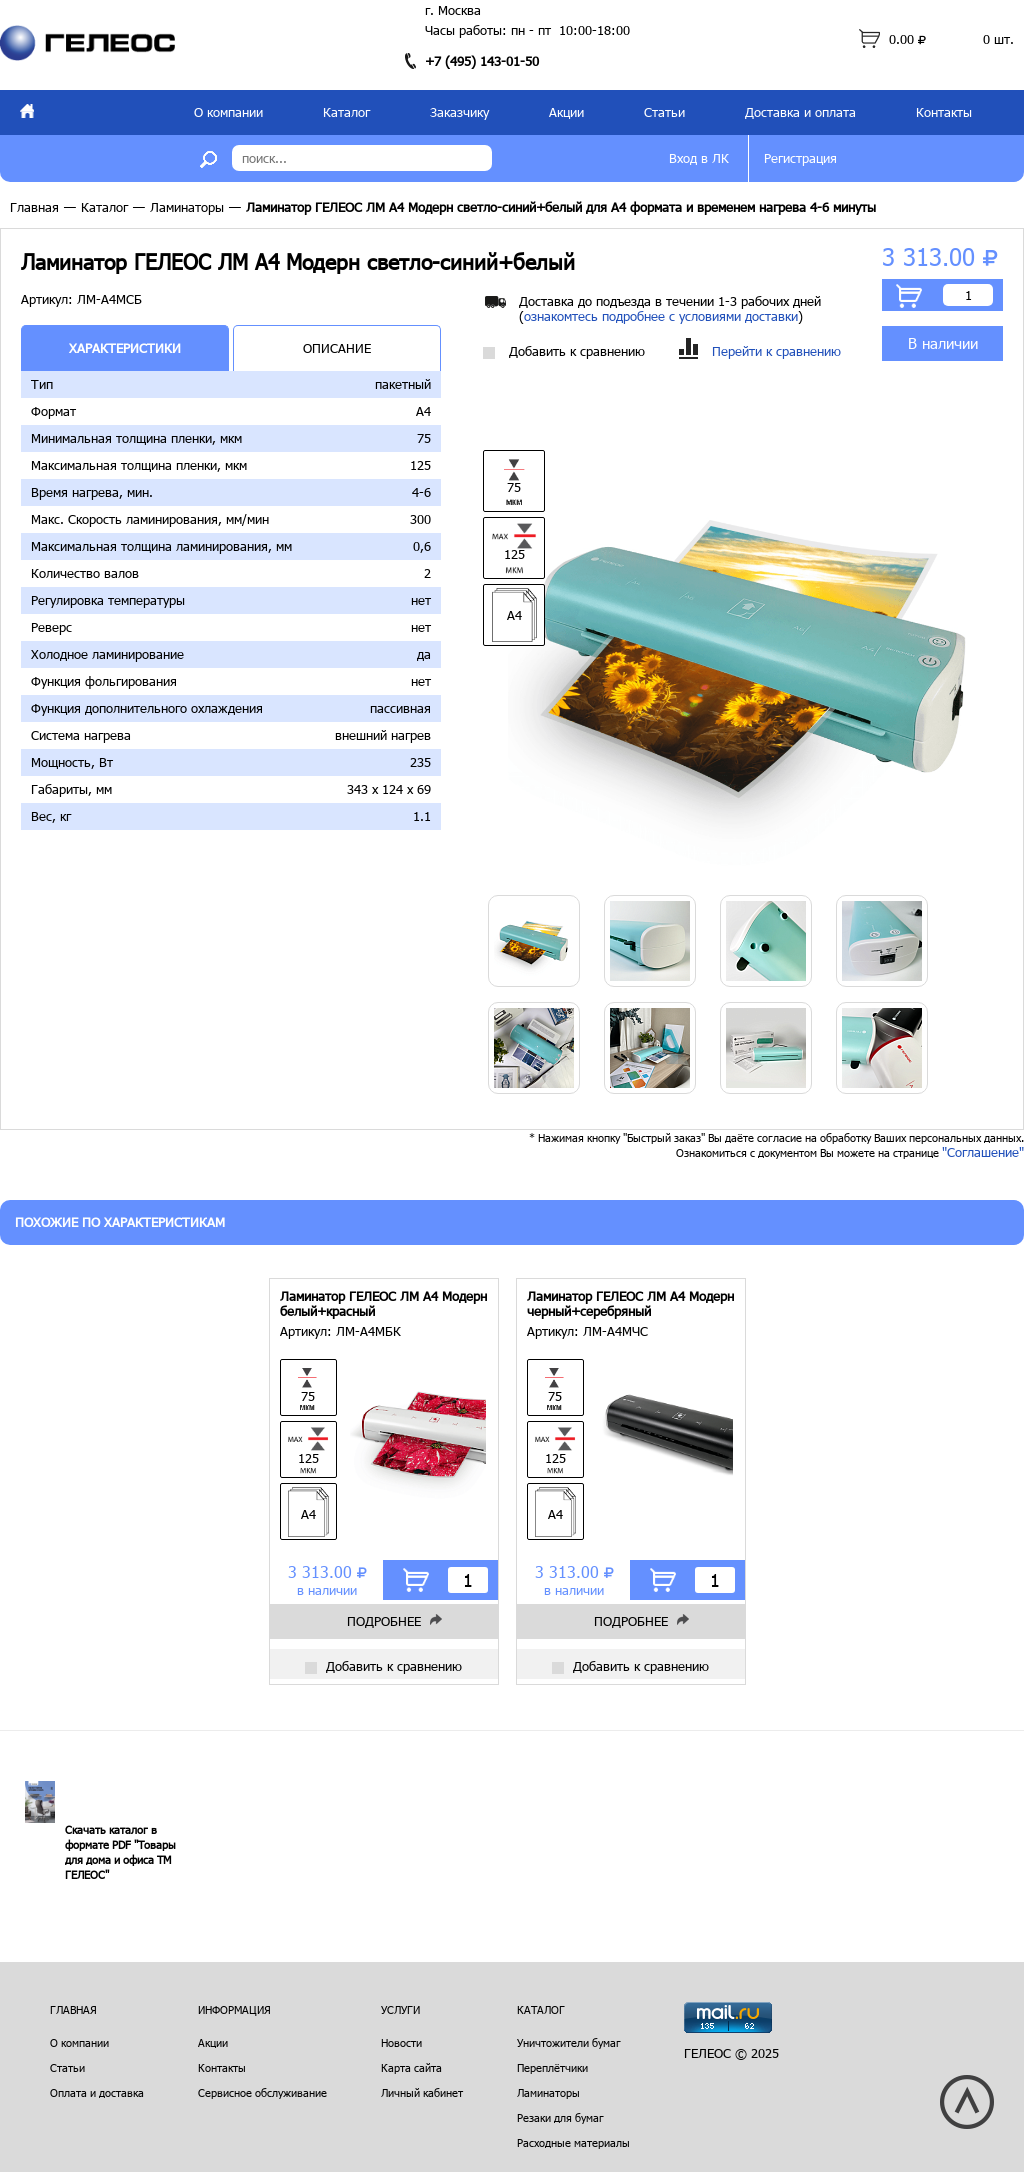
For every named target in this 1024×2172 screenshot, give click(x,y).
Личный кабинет (422, 2092)
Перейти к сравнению (760, 351)
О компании (228, 112)
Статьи (664, 112)
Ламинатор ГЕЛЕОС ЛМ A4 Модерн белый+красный (383, 1304)
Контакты (944, 112)
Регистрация (800, 158)
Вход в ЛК (699, 158)
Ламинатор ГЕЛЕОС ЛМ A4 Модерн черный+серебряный (630, 1304)
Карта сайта (411, 2067)
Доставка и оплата (800, 112)
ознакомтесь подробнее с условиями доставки (661, 316)
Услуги (400, 2009)
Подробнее (384, 1621)
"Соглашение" (983, 1152)
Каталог (346, 112)
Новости (401, 2042)
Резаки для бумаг (560, 2117)
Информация (234, 2009)
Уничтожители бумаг (569, 2042)
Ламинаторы (187, 207)
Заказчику (459, 112)
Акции (566, 112)
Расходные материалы (573, 2142)
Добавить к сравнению (564, 351)
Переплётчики (552, 2067)
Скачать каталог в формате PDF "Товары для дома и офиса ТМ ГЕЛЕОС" (120, 1852)
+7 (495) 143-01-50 (482, 61)
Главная (34, 207)
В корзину (909, 296)
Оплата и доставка (97, 2092)
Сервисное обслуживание (262, 2092)
